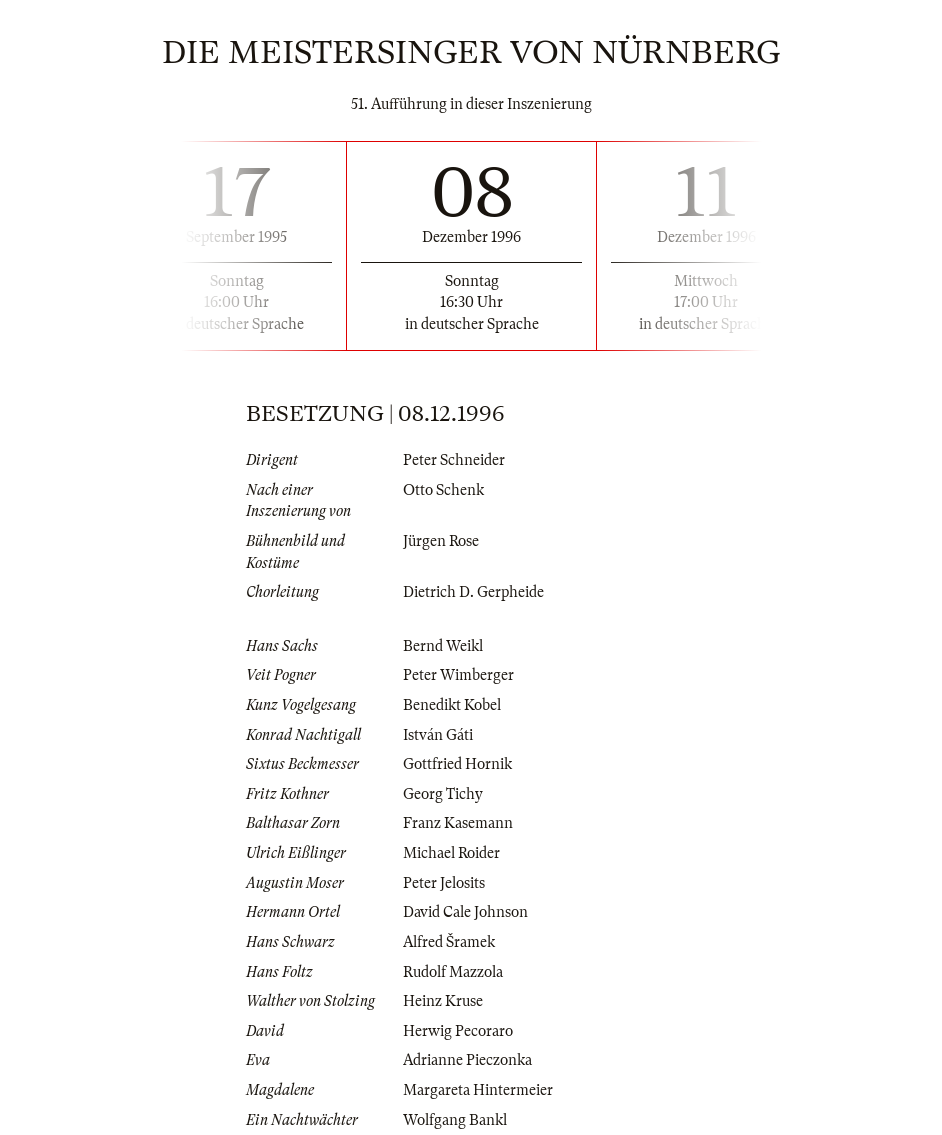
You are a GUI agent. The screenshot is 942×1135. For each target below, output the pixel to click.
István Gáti (438, 735)
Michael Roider (451, 853)
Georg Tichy (443, 794)
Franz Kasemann (458, 823)
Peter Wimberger (458, 675)
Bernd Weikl (443, 646)
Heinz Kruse (443, 1001)
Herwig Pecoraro (458, 1031)
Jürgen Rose (441, 541)
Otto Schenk (443, 490)
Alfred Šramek (449, 942)
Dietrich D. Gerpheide (473, 592)
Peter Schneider (454, 460)
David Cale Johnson (465, 912)
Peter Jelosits (444, 883)
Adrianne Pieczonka (467, 1060)
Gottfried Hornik (457, 764)
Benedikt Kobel (452, 705)
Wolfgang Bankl (455, 1120)
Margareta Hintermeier (478, 1090)
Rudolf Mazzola (453, 972)
